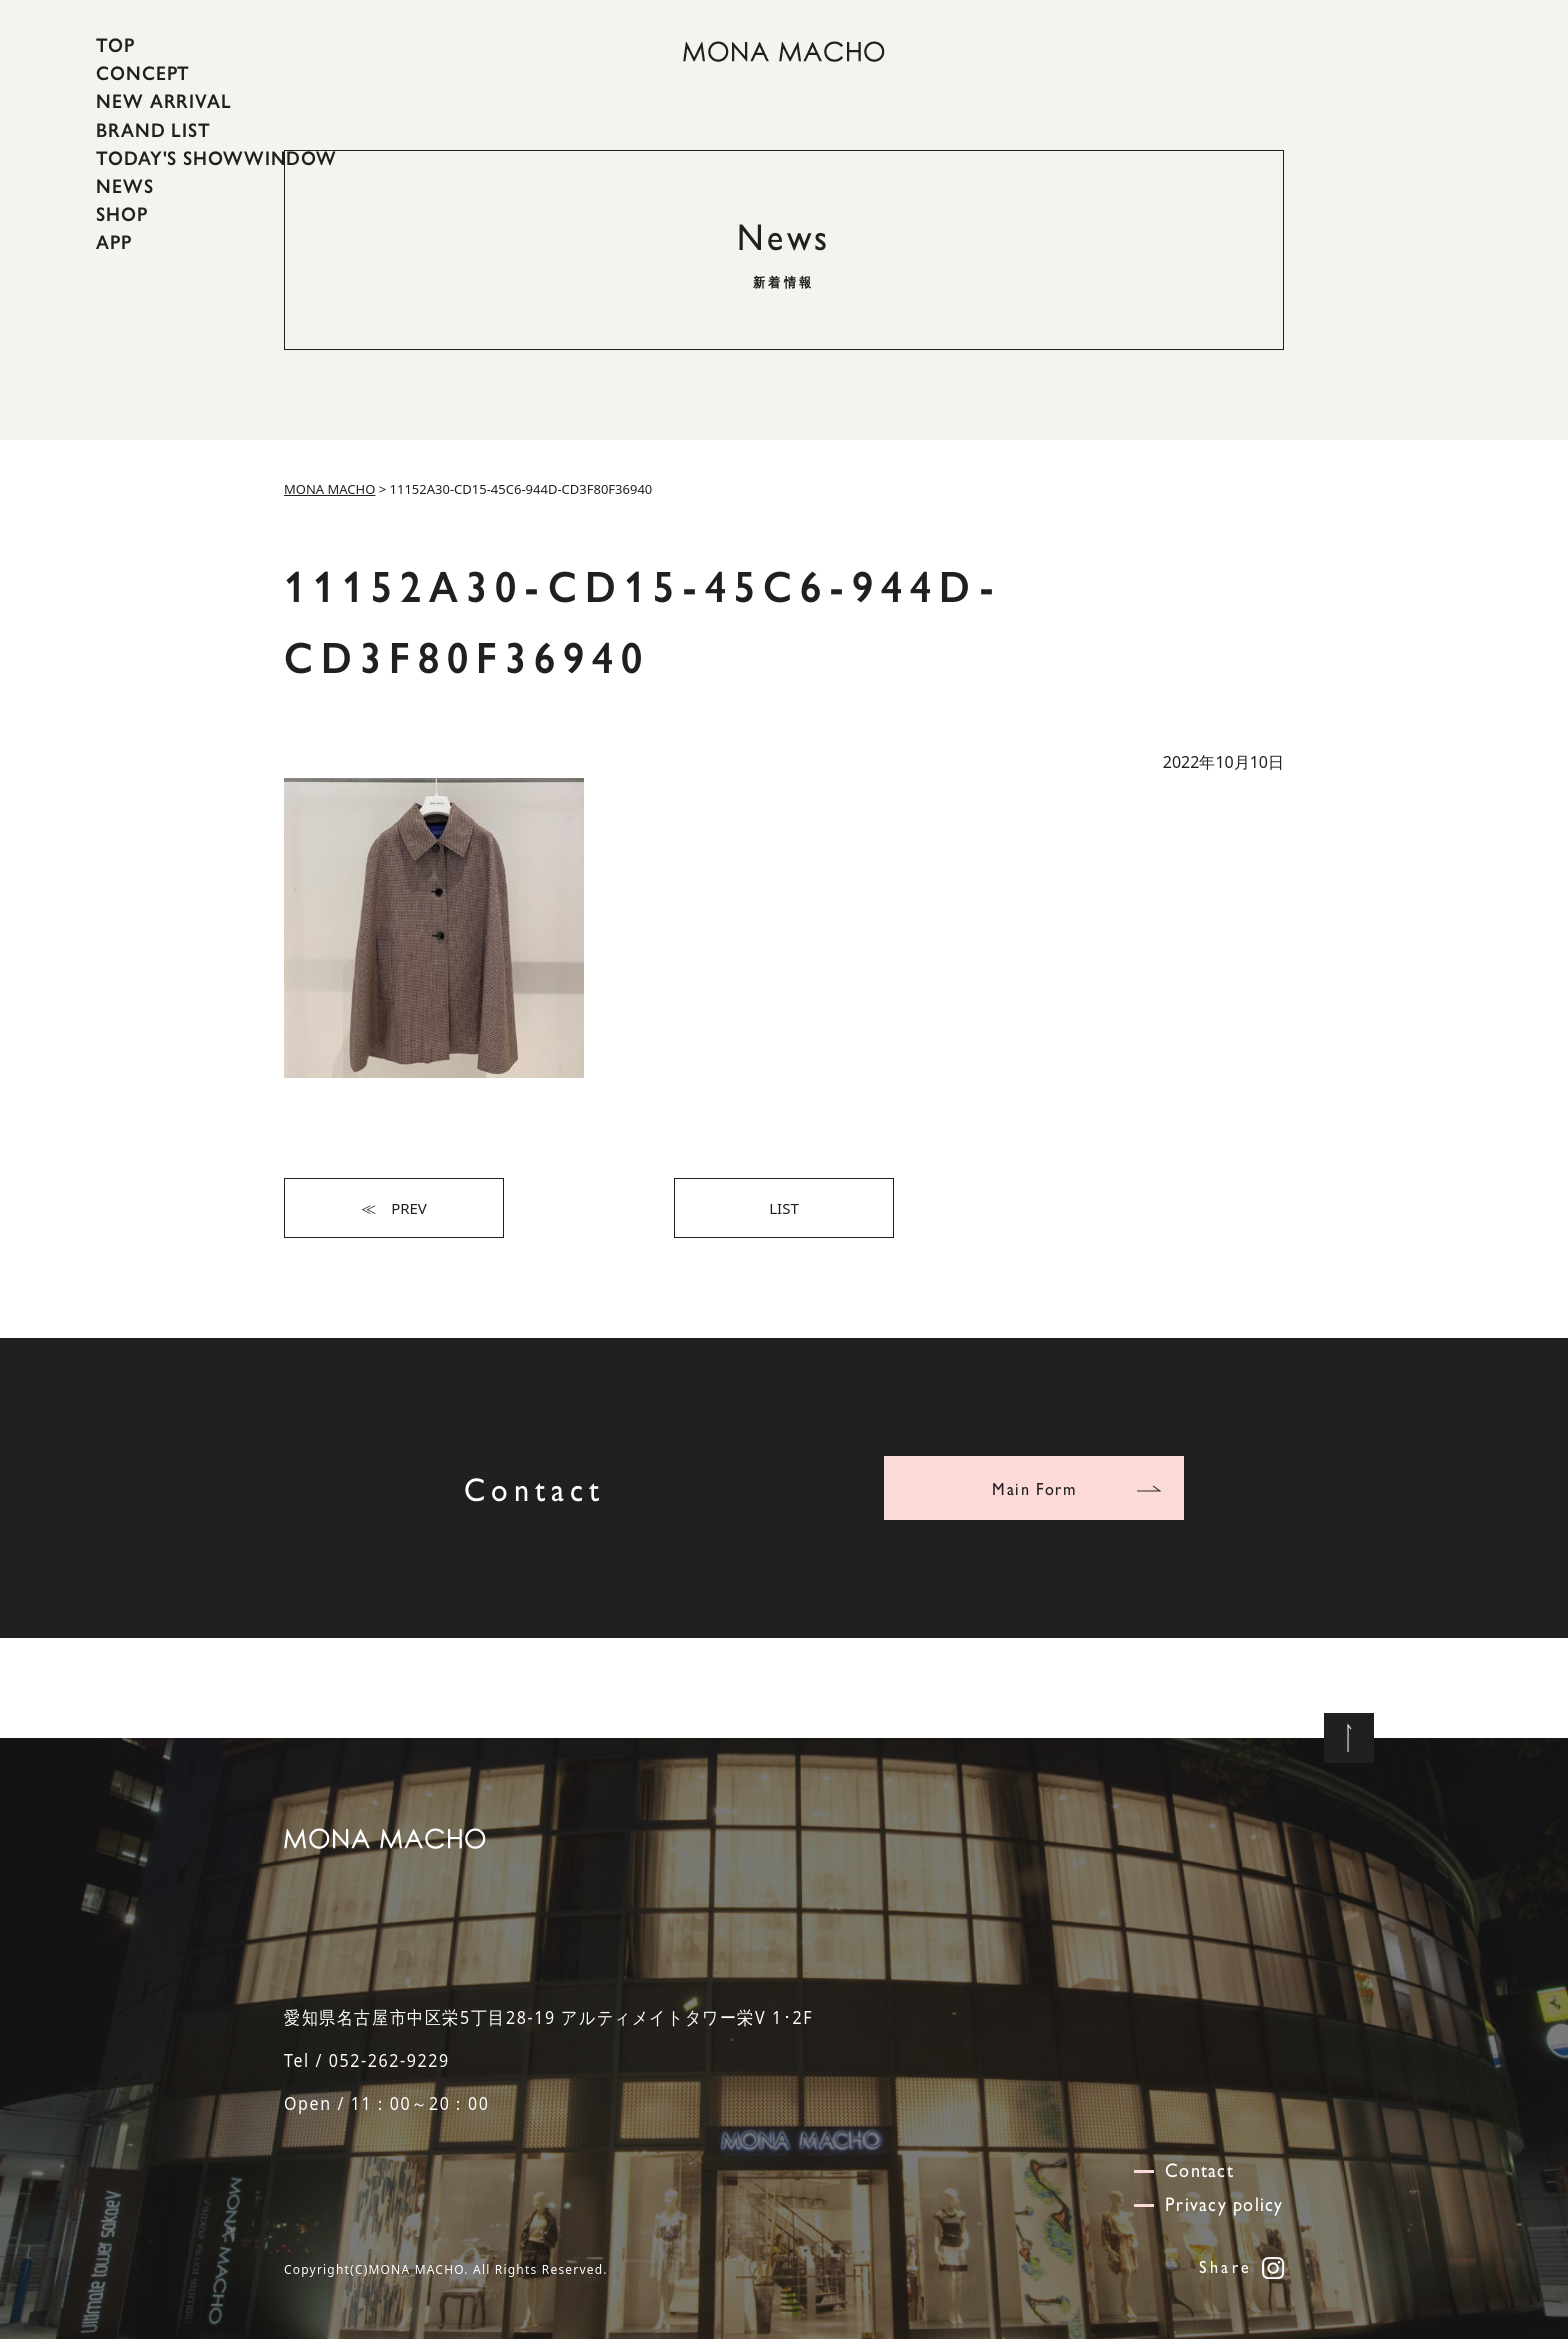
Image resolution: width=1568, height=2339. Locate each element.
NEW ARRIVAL (164, 101)
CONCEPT (143, 73)
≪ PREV (394, 1208)
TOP (115, 45)
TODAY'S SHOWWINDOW (216, 158)
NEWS (125, 186)
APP (114, 242)
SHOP (122, 214)
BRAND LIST (153, 129)
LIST (784, 1208)
